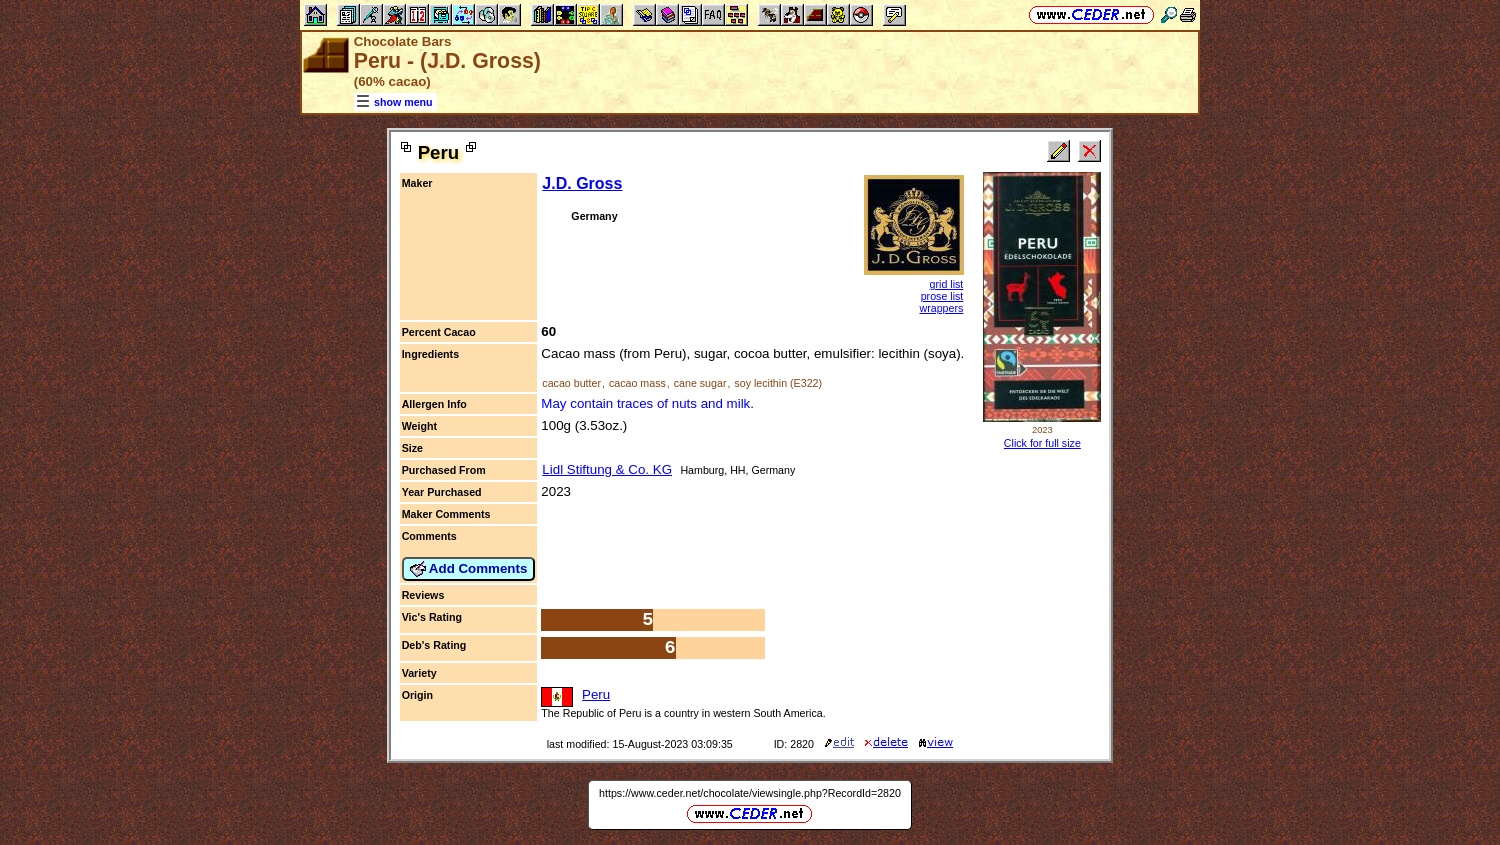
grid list (947, 284)
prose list (942, 296)
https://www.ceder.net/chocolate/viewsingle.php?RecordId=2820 (750, 793)
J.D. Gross (582, 183)
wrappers (942, 308)
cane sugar (700, 383)
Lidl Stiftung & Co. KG (607, 469)
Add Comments (469, 569)
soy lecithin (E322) (778, 383)
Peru (596, 694)
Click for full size (1042, 443)
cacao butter (571, 383)
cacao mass (637, 383)
